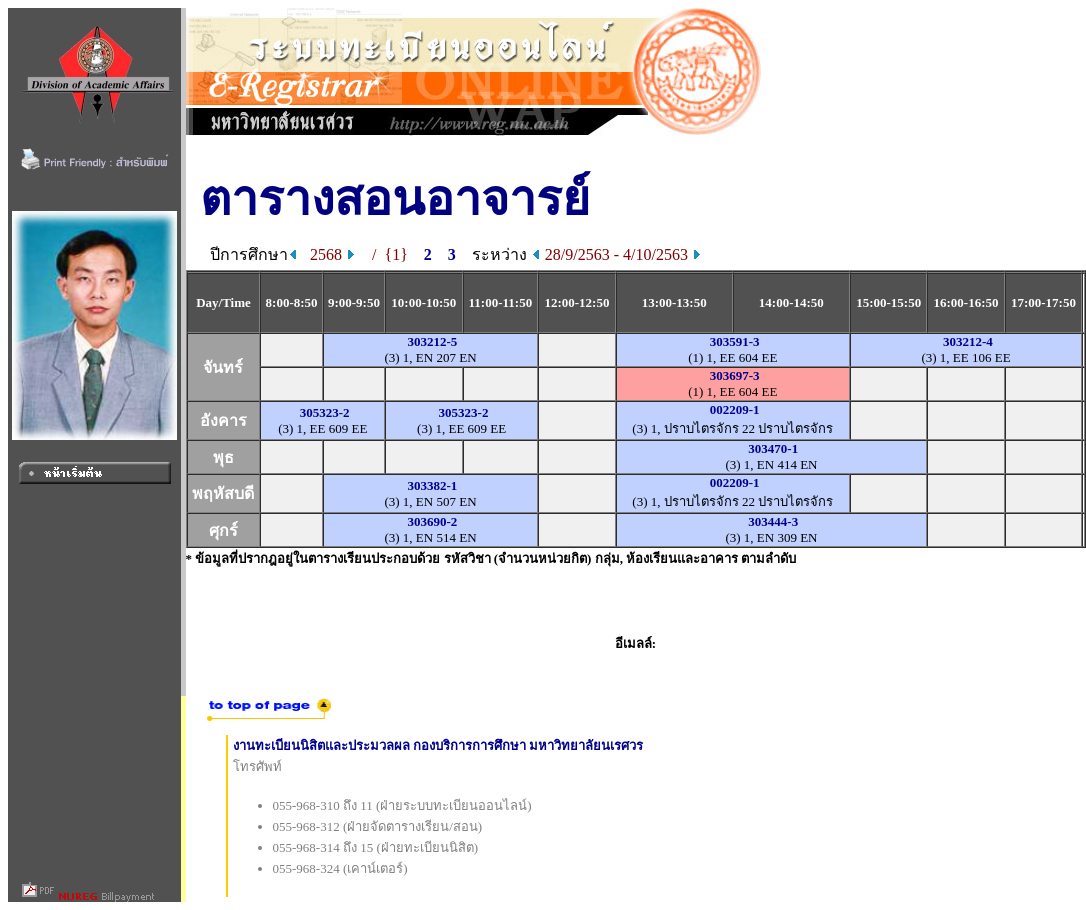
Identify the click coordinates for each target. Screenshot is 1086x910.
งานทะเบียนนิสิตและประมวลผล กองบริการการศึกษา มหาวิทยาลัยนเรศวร (438, 745)
